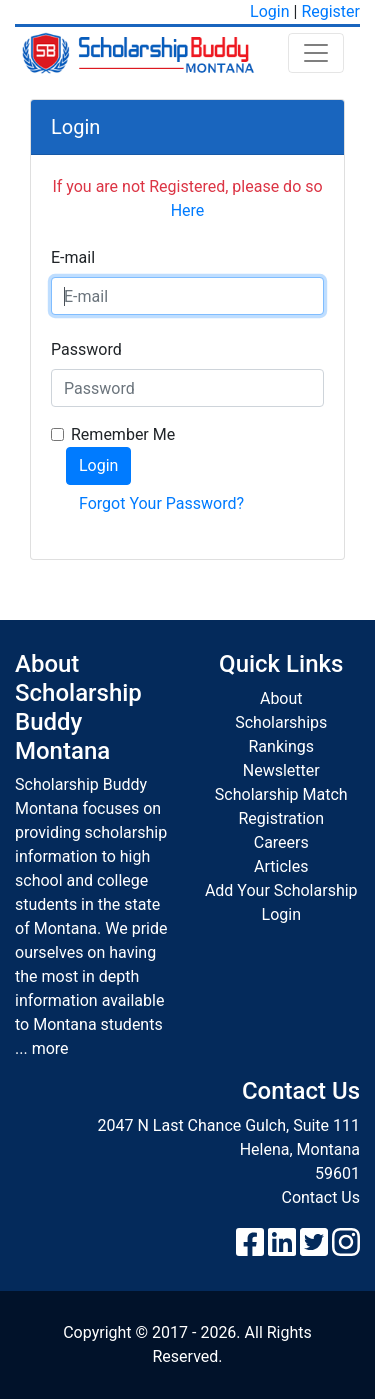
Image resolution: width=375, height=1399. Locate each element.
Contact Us (320, 1197)
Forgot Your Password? (161, 503)
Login (269, 11)
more (50, 1048)
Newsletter (281, 770)
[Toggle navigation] (316, 53)
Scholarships (281, 722)
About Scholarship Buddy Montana (78, 707)
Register (330, 11)
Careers (281, 842)
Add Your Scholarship (281, 890)
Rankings (281, 746)
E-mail (73, 257)
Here (188, 210)
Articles (281, 866)
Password (86, 349)
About (281, 698)
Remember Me (123, 434)
